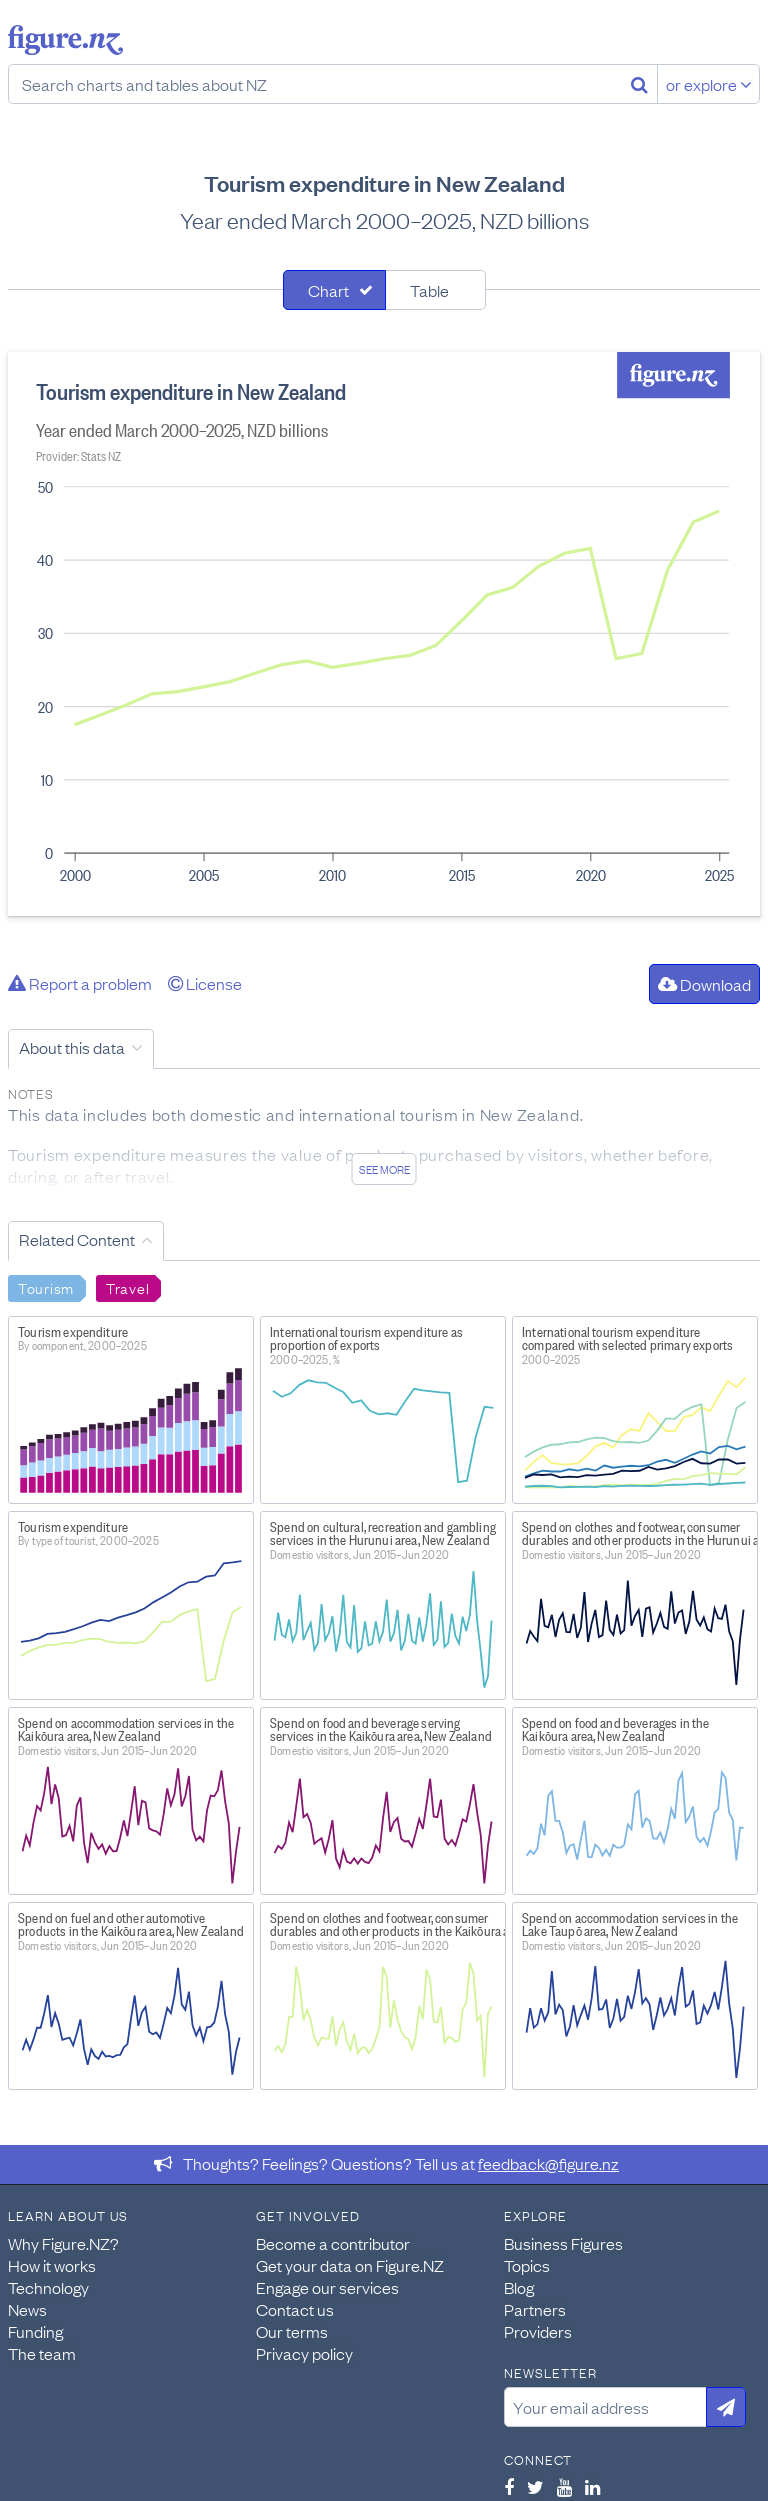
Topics (527, 2265)
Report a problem (80, 983)
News (27, 2309)
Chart (328, 290)
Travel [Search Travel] (127, 1287)
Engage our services (327, 2287)
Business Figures (563, 2243)
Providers (538, 2331)
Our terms (292, 2331)
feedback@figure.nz (548, 2163)
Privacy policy (304, 2353)
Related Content (77, 1239)
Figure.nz (65, 40)
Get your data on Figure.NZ (350, 2265)
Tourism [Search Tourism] (46, 1287)
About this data (72, 1047)
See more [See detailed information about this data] (384, 1169)
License (205, 983)
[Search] (639, 84)
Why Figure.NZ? (63, 2243)
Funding (35, 2331)
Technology (48, 2287)
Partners (535, 2309)
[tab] (334, 290)
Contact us (295, 2309)
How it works (52, 2265)
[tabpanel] (384, 634)
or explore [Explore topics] (709, 84)
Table (429, 290)
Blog (519, 2287)
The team (42, 2353)
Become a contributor (333, 2243)
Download (704, 984)
